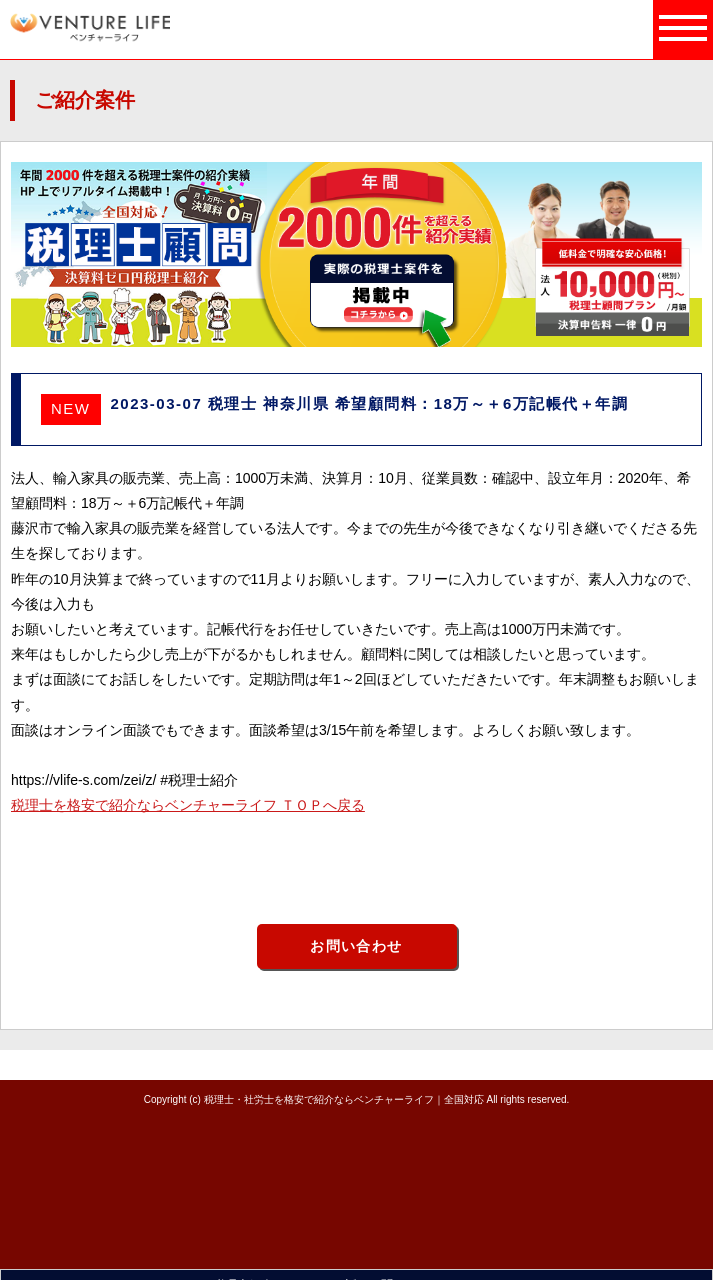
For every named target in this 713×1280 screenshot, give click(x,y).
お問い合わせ (356, 946)
